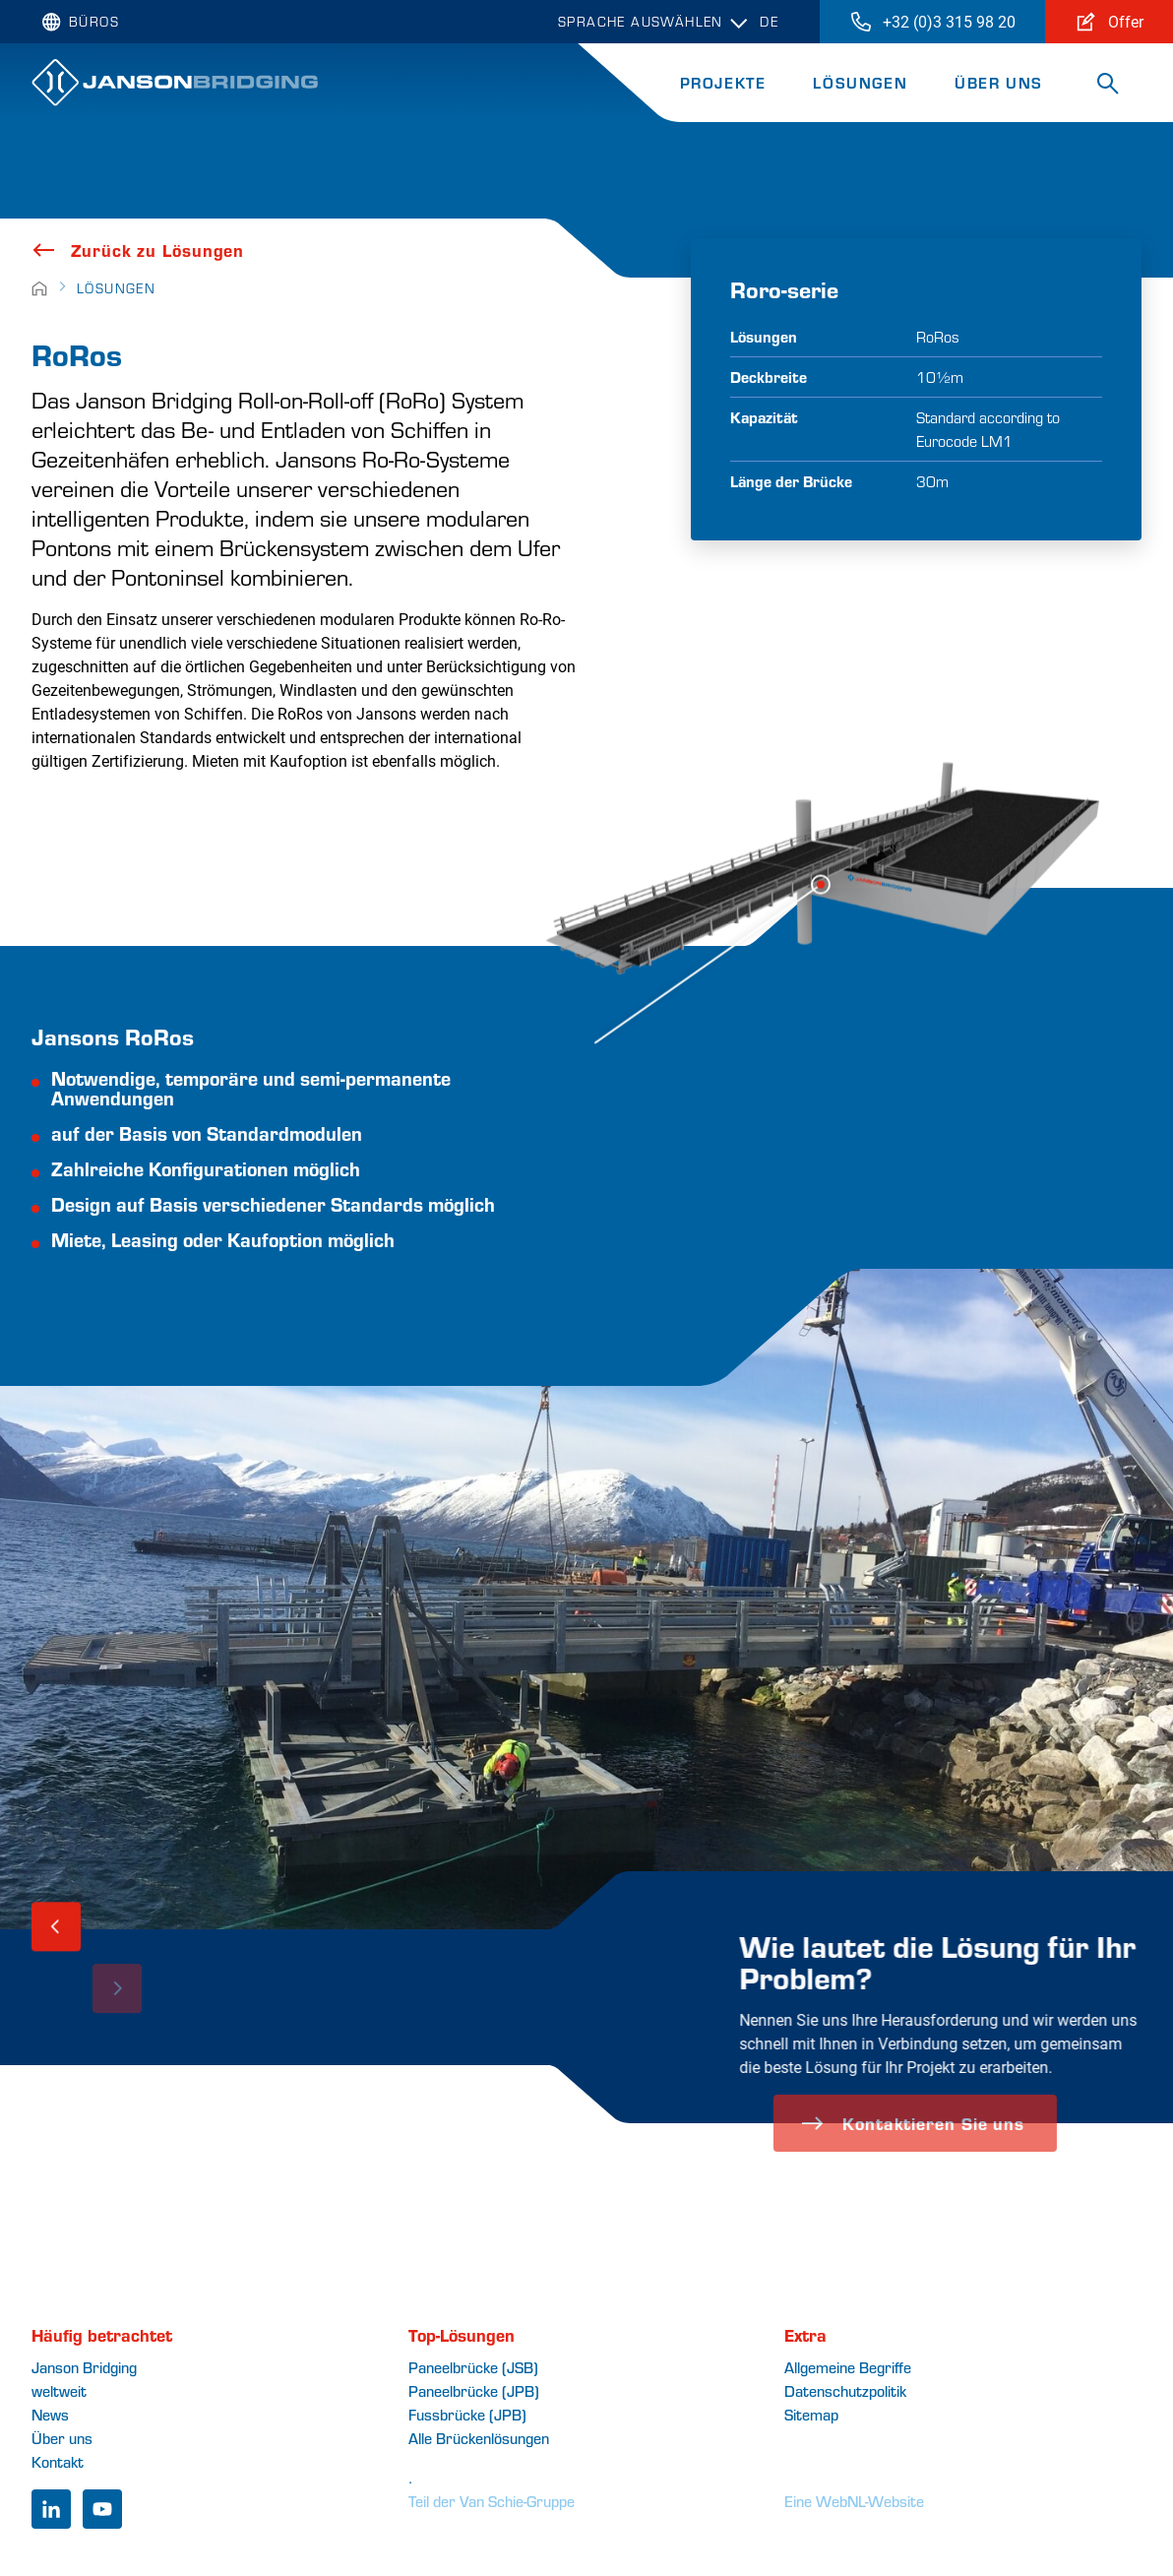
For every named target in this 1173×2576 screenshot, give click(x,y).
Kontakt (57, 2461)
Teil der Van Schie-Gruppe (491, 2500)
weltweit (59, 2390)
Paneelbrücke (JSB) (473, 2366)
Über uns (999, 82)
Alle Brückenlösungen (478, 2437)
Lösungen (860, 82)
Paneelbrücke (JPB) (473, 2390)
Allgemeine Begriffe (847, 2366)
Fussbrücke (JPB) (467, 2414)
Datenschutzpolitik (845, 2390)
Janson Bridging (84, 2366)
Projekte (723, 82)
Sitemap (811, 2414)
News (50, 2414)
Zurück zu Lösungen (137, 250)
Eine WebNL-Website (854, 2500)
